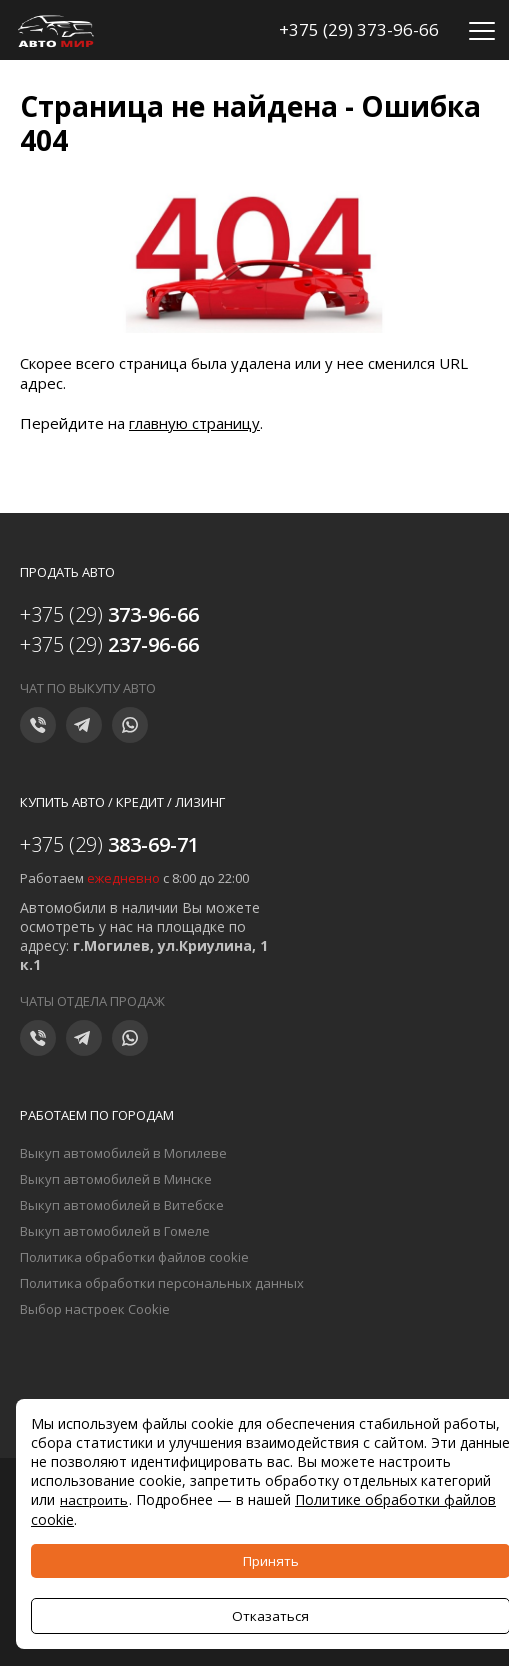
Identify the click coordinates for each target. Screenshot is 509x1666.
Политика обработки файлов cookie (134, 1257)
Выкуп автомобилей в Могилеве (123, 1153)
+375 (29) (109, 614)
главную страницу (194, 423)
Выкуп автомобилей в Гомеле (115, 1231)
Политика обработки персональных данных (162, 1283)
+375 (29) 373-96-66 (359, 29)
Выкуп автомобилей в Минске (116, 1179)
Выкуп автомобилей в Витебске (122, 1205)
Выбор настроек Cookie (95, 1309)
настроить (94, 1500)
